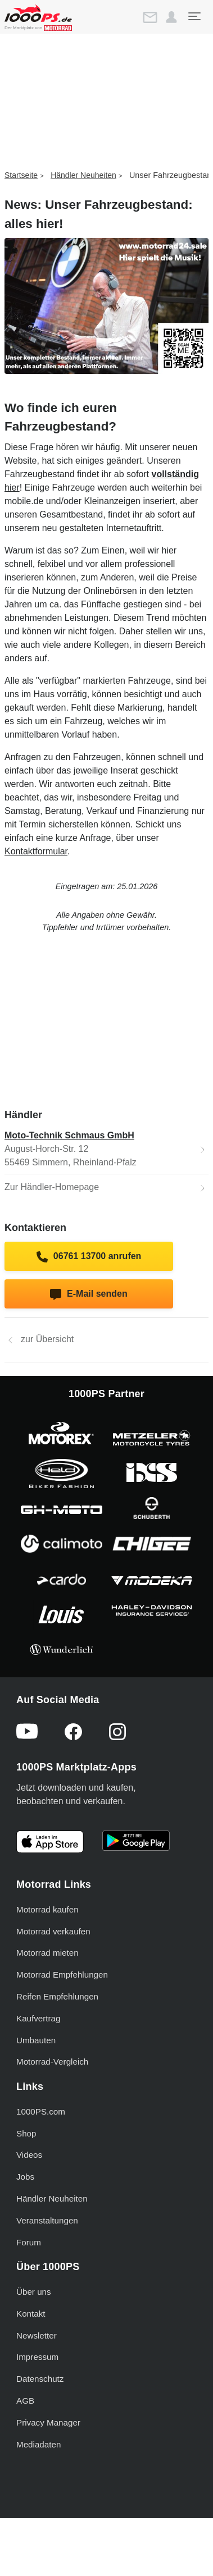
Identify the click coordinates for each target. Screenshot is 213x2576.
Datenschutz (40, 2378)
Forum (28, 2242)
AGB (25, 2400)
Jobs (25, 2176)
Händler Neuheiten (83, 175)
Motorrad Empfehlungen (62, 1974)
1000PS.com (40, 2111)
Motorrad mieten (47, 1952)
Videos (29, 2154)
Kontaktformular (35, 851)
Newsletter (36, 2335)
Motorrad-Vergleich (52, 2061)
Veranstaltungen (47, 2220)
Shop (26, 2133)
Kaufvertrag (38, 2018)
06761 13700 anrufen (89, 1256)
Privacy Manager (48, 2422)
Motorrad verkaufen (53, 1931)
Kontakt (31, 2313)
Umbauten (36, 2040)
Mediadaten (38, 2444)
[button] (171, 17)
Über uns (33, 2291)
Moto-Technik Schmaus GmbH (69, 1135)
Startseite (21, 175)
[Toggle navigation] (194, 16)
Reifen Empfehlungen (57, 1996)
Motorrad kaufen (47, 1909)
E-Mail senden (88, 1294)
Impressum (37, 2357)
